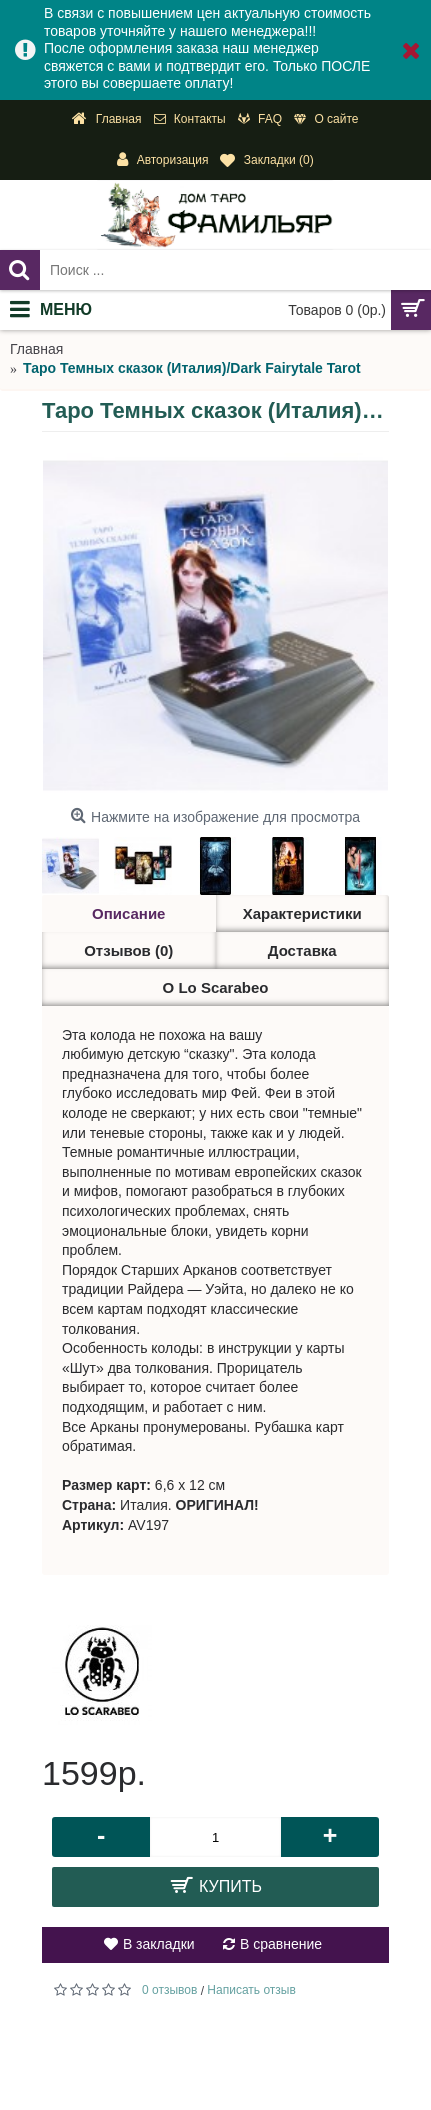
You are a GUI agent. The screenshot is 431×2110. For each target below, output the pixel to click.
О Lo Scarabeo (216, 987)
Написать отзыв (251, 1990)
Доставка (302, 950)
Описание (128, 913)
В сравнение (281, 1944)
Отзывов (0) (128, 950)
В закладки (159, 1944)
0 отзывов (169, 1990)
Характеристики (302, 913)
